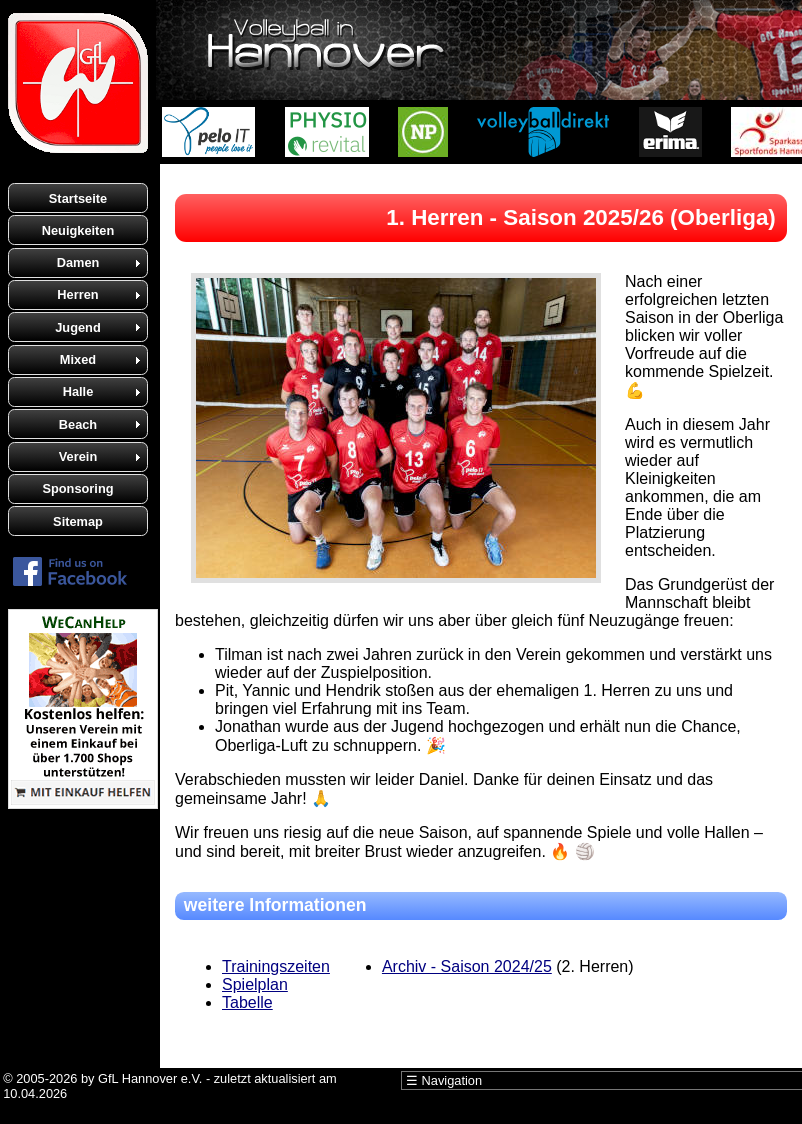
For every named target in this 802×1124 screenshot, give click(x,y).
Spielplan (255, 984)
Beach (78, 424)
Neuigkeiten (78, 230)
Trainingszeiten (276, 966)
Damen (78, 262)
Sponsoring (77, 488)
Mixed (78, 359)
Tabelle (247, 1002)
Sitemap (78, 521)
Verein (78, 456)
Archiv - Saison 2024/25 (467, 966)
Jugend (78, 327)
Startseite (78, 198)
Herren (77, 294)
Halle (78, 391)
